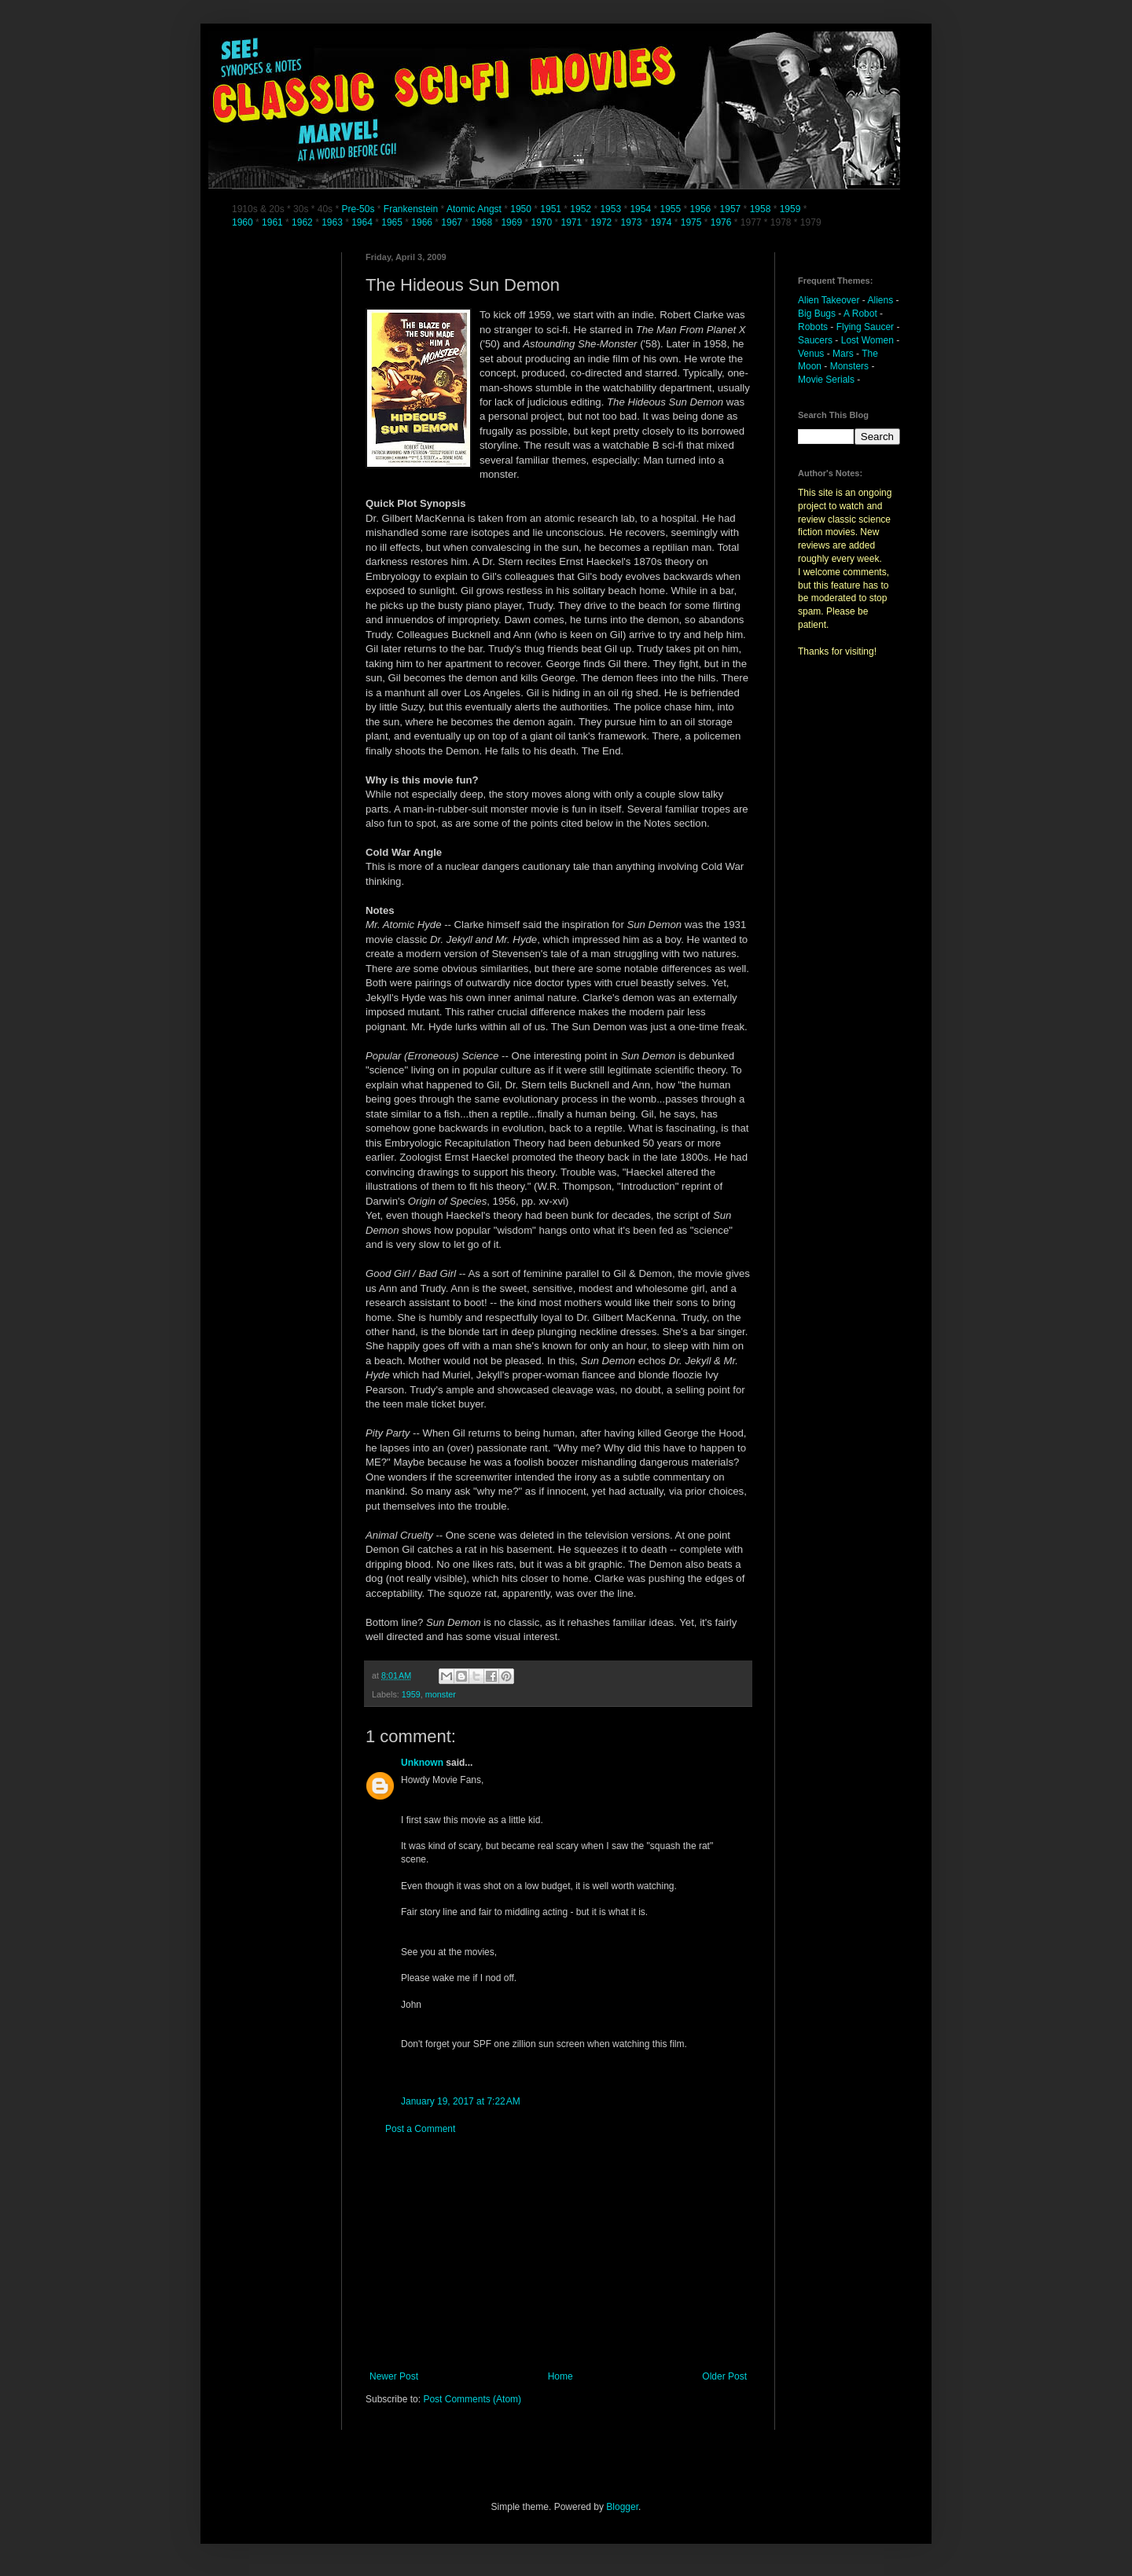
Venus (811, 353)
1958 (760, 209)
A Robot (860, 313)
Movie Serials (826, 379)
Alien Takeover (829, 300)
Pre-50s (357, 209)
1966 (423, 222)
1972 (603, 222)
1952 (580, 209)
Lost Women (867, 340)
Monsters (849, 366)
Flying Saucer (865, 326)
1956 (700, 209)
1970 (542, 222)
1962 (303, 222)
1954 (640, 209)
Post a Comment (420, 2128)
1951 (550, 209)
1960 (243, 222)
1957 (730, 209)
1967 (453, 222)
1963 (333, 222)
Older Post (724, 2376)
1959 (791, 209)
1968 (482, 222)
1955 (670, 209)
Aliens (881, 300)
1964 (363, 222)
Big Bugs (817, 313)
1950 (520, 209)
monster (440, 1694)
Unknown (422, 1762)
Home (560, 2376)
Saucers (815, 340)
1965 (391, 222)
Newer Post (393, 2376)
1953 (610, 209)
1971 (573, 222)
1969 (512, 222)
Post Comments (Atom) (472, 2399)
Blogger (622, 2506)
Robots (813, 326)
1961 (273, 222)
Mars (843, 353)
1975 (691, 222)
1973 (633, 222)
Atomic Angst (474, 209)
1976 (721, 222)
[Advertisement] (558, 2253)
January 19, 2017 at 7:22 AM (460, 2101)
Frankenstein (411, 209)
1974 (662, 222)
